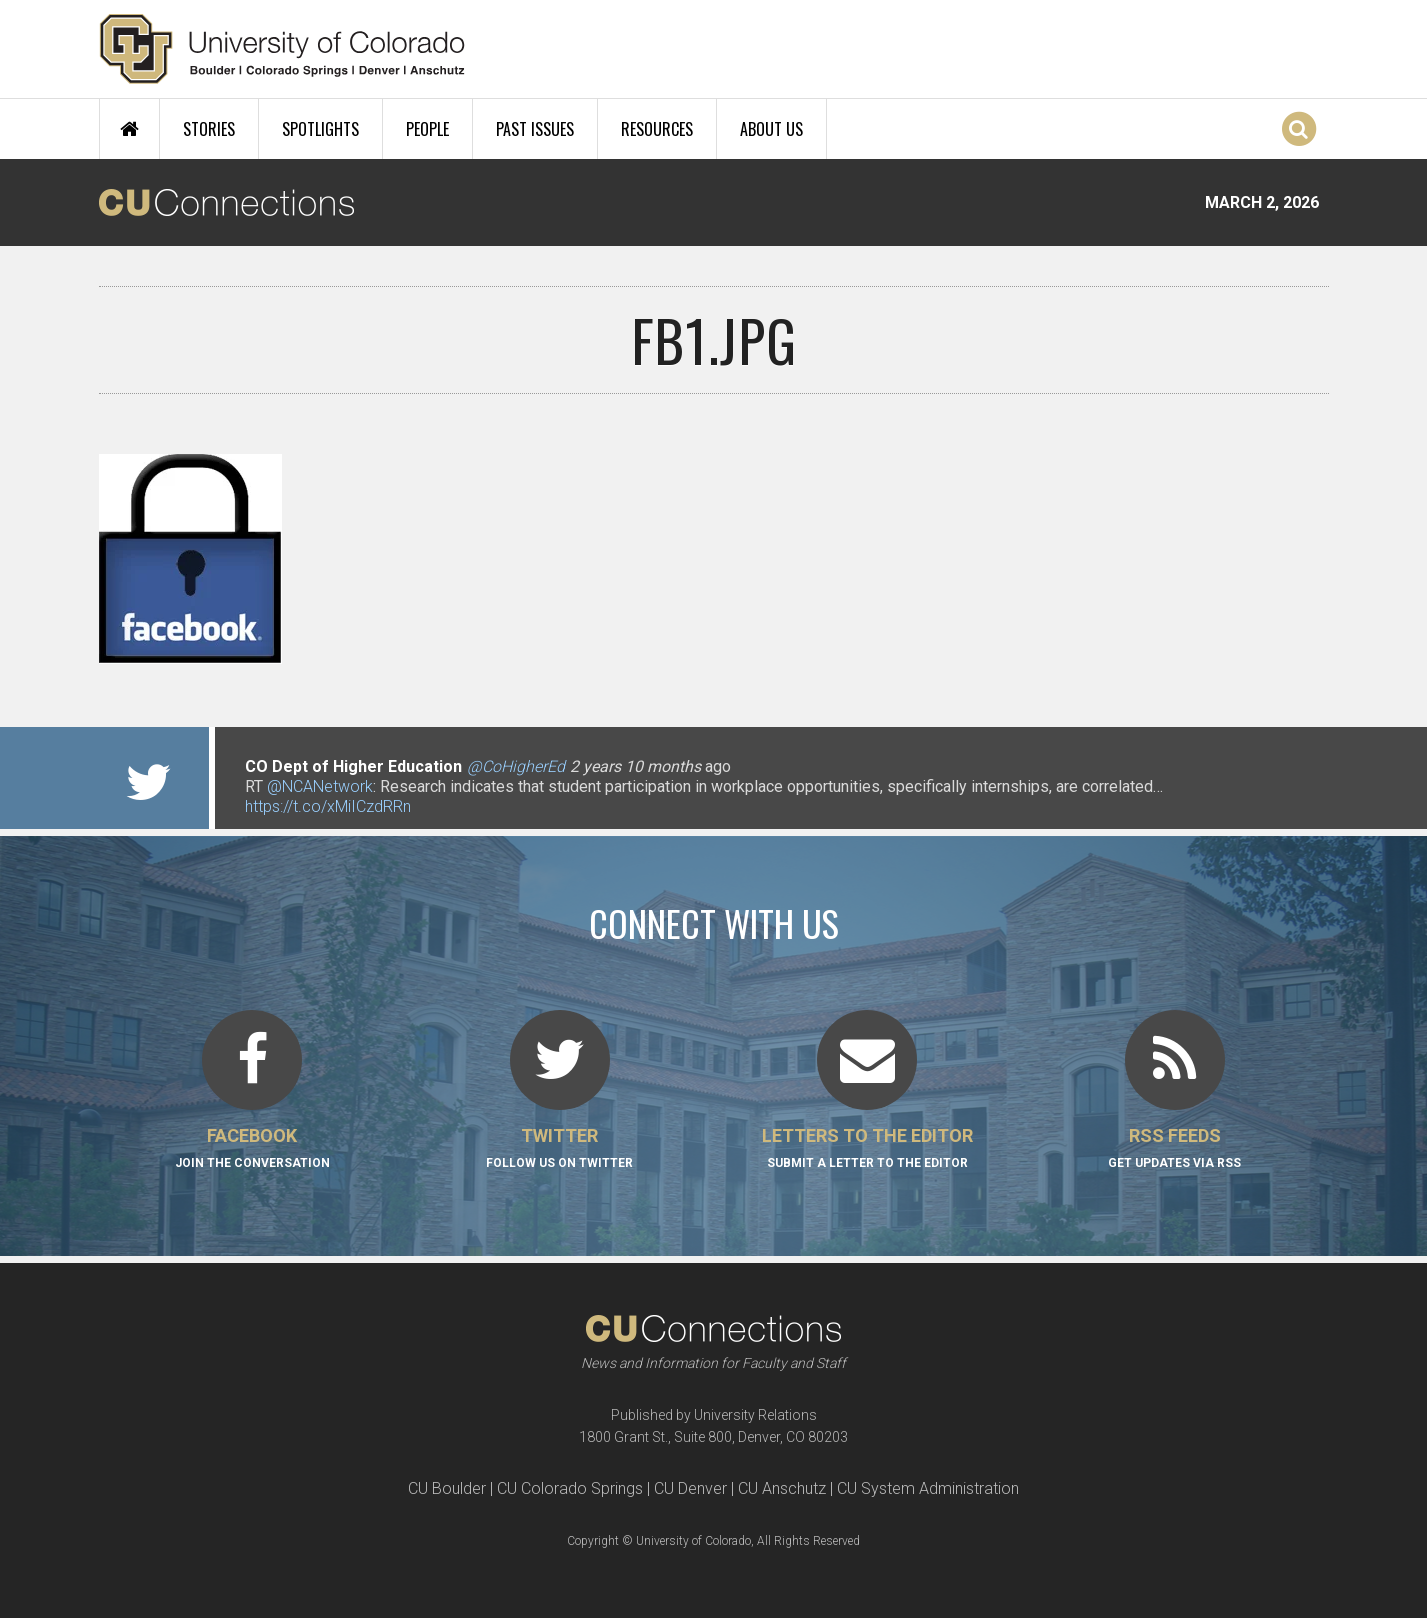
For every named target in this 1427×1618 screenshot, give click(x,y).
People (427, 129)
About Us (771, 129)
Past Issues (535, 129)
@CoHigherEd (516, 766)
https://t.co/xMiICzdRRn (328, 806)
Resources (657, 129)
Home (129, 129)
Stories (209, 129)
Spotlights (320, 129)
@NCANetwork (320, 786)
